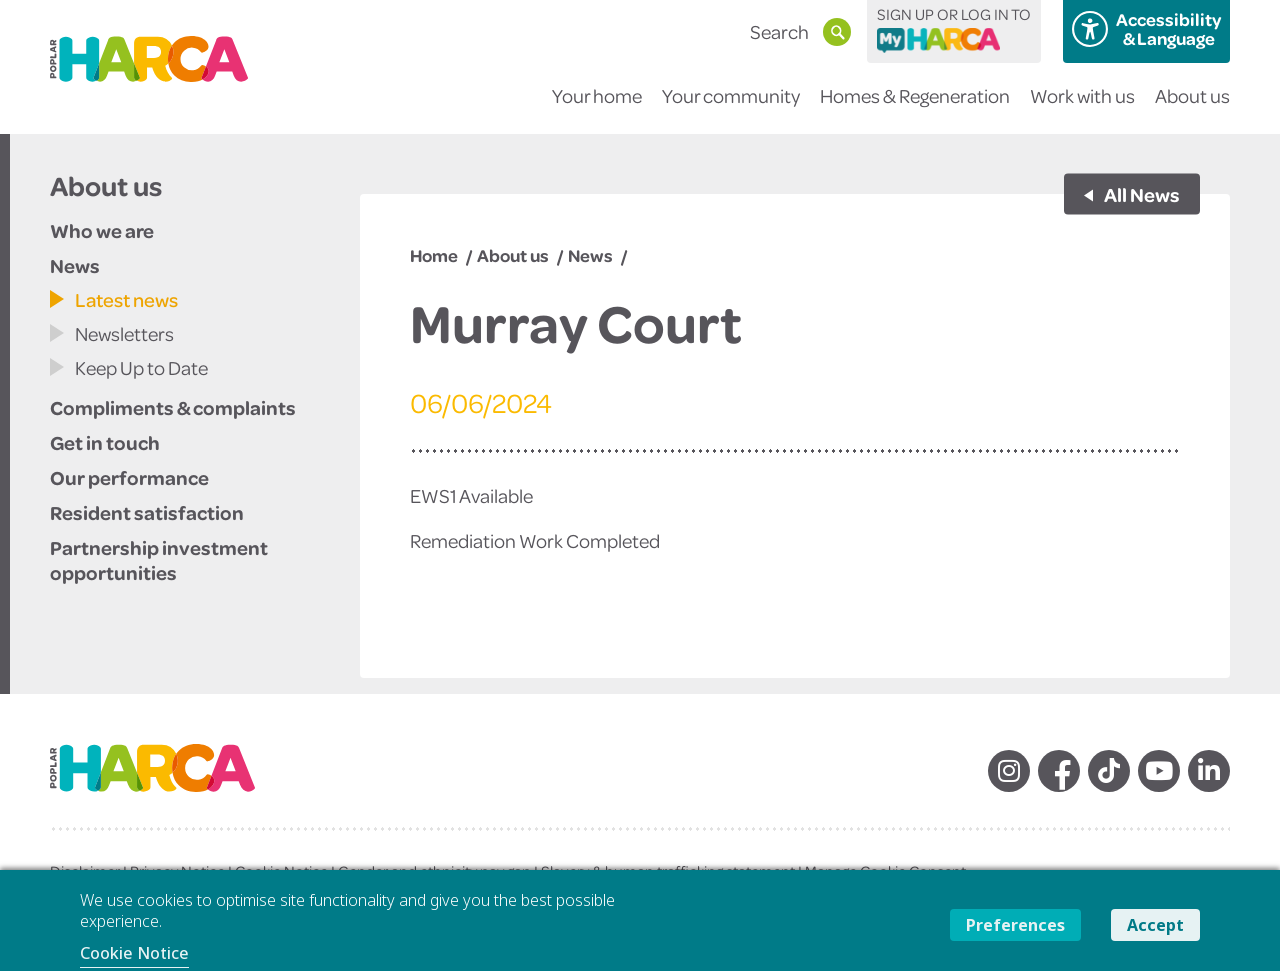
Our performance (129, 477)
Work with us (1082, 108)
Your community (731, 108)
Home (434, 255)
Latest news (126, 299)
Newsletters (124, 333)
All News (1141, 194)
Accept (1155, 925)
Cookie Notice (134, 953)
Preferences (1015, 925)
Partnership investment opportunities (159, 559)
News (75, 265)
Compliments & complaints (173, 407)
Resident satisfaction (147, 512)
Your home (597, 108)
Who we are (102, 230)
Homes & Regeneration (915, 108)
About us (1192, 108)
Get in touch (105, 442)
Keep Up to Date (141, 367)
